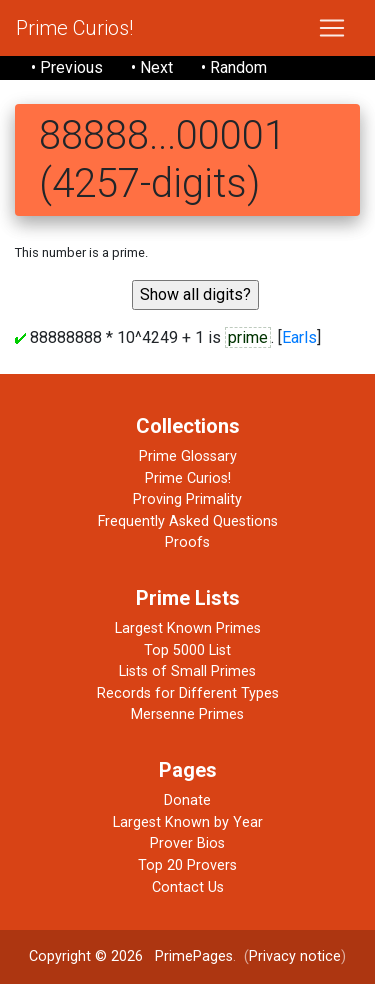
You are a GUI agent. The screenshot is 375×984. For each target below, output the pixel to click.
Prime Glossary (188, 456)
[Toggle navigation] (332, 28)
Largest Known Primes (188, 628)
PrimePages (194, 956)
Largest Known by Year (188, 822)
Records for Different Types (188, 693)
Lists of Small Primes (187, 671)
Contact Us (188, 887)
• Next (152, 67)
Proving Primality (187, 499)
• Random (234, 67)
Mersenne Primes (187, 714)
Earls (299, 337)
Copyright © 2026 (86, 956)
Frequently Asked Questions (188, 521)
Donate (187, 800)
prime (248, 337)
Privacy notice (295, 956)
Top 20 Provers (187, 865)
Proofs (187, 542)
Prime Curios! (74, 28)
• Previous (67, 67)
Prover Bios (187, 843)
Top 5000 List (187, 650)
